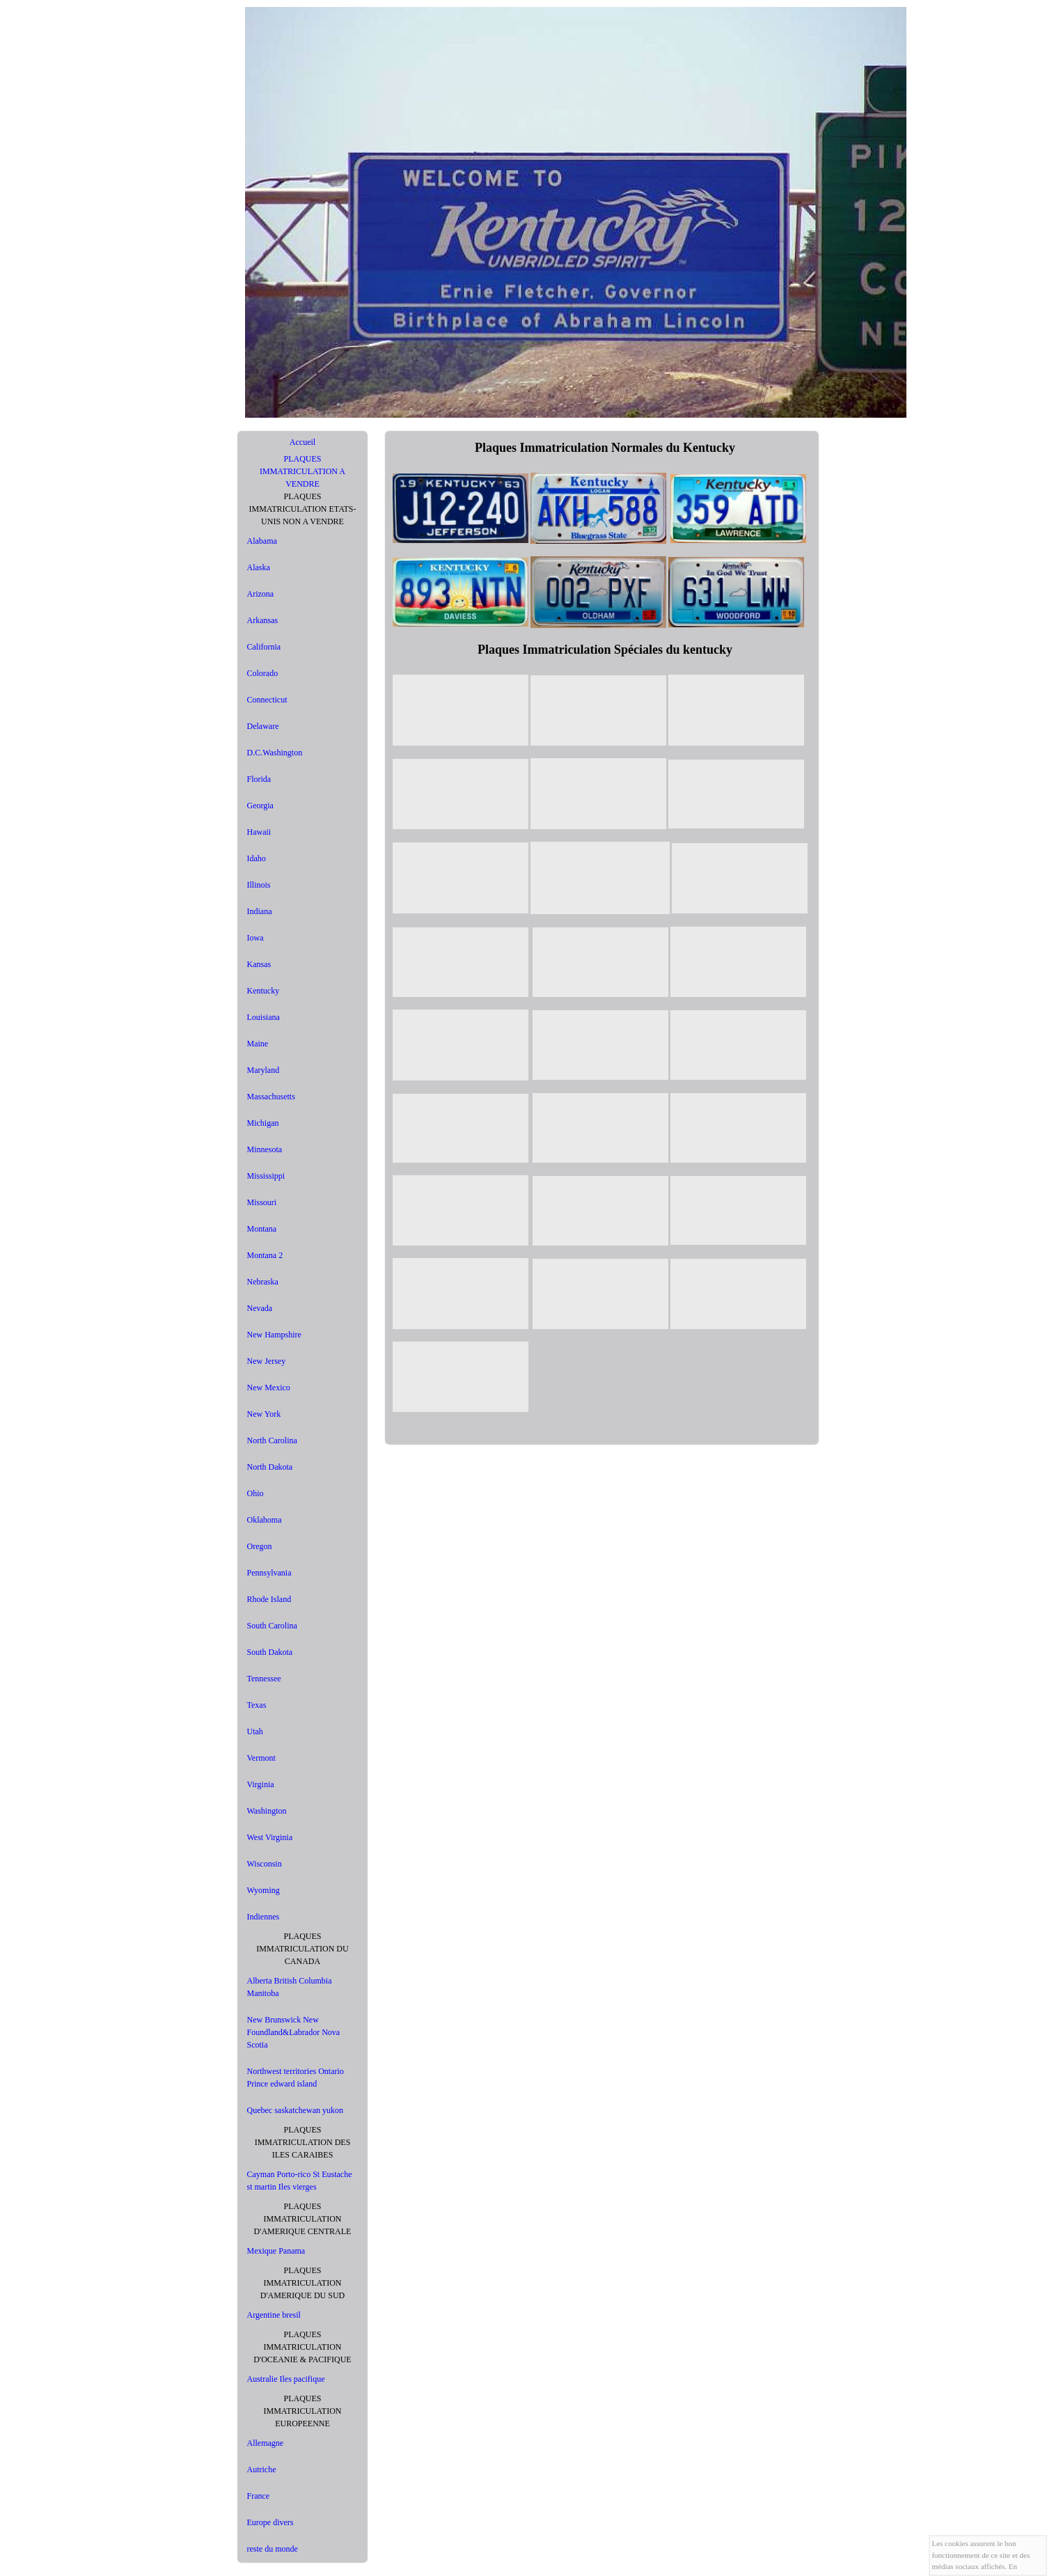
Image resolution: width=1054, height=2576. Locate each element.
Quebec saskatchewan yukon (295, 2110)
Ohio (255, 1493)
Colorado (262, 673)
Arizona (260, 594)
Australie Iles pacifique (286, 2379)
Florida (259, 779)
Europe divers (270, 2522)
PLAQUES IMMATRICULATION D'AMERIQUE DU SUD (302, 2282)
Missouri (262, 1202)
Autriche (261, 2469)
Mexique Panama (276, 2251)
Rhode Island (269, 1599)
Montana (262, 1229)
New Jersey (266, 1361)
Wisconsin (264, 1864)
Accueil (302, 442)
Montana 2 (265, 1255)
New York (264, 1414)
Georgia (260, 805)
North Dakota (270, 1467)
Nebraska (262, 1282)
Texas (257, 1705)
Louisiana (263, 1017)
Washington (267, 1811)
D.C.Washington (275, 752)
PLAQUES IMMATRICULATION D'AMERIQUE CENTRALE (303, 2218)
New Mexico (268, 1387)
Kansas (259, 964)
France (258, 2496)
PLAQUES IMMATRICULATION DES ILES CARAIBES (303, 2142)
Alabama (262, 541)
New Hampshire (274, 1335)
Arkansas (262, 620)
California (264, 647)
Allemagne (265, 2443)
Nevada (260, 1308)
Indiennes (263, 1917)
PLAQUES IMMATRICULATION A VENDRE (302, 471)
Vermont (261, 1758)
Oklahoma (264, 1520)
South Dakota (270, 1652)
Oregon (259, 1546)
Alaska (258, 567)
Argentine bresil (274, 2315)
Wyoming (263, 1890)
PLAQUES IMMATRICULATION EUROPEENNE (303, 2411)
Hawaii (259, 832)
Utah (255, 1731)
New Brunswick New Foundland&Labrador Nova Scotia (293, 2032)
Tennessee (264, 1678)
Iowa (255, 938)
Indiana (259, 911)
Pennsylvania (269, 1573)
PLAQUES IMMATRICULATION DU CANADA (302, 1948)
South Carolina (272, 1626)
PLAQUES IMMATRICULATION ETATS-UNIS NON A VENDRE (302, 509)
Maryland (263, 1070)
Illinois (259, 885)
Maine (258, 1044)
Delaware (263, 726)
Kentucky (263, 991)
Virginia (260, 1784)
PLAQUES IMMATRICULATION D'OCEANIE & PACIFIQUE (302, 2347)
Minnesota (265, 1149)
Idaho (256, 858)
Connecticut (267, 700)
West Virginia (270, 1837)
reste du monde (272, 2549)
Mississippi (266, 1176)
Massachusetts (271, 1096)
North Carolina (272, 1440)
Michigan (263, 1123)
